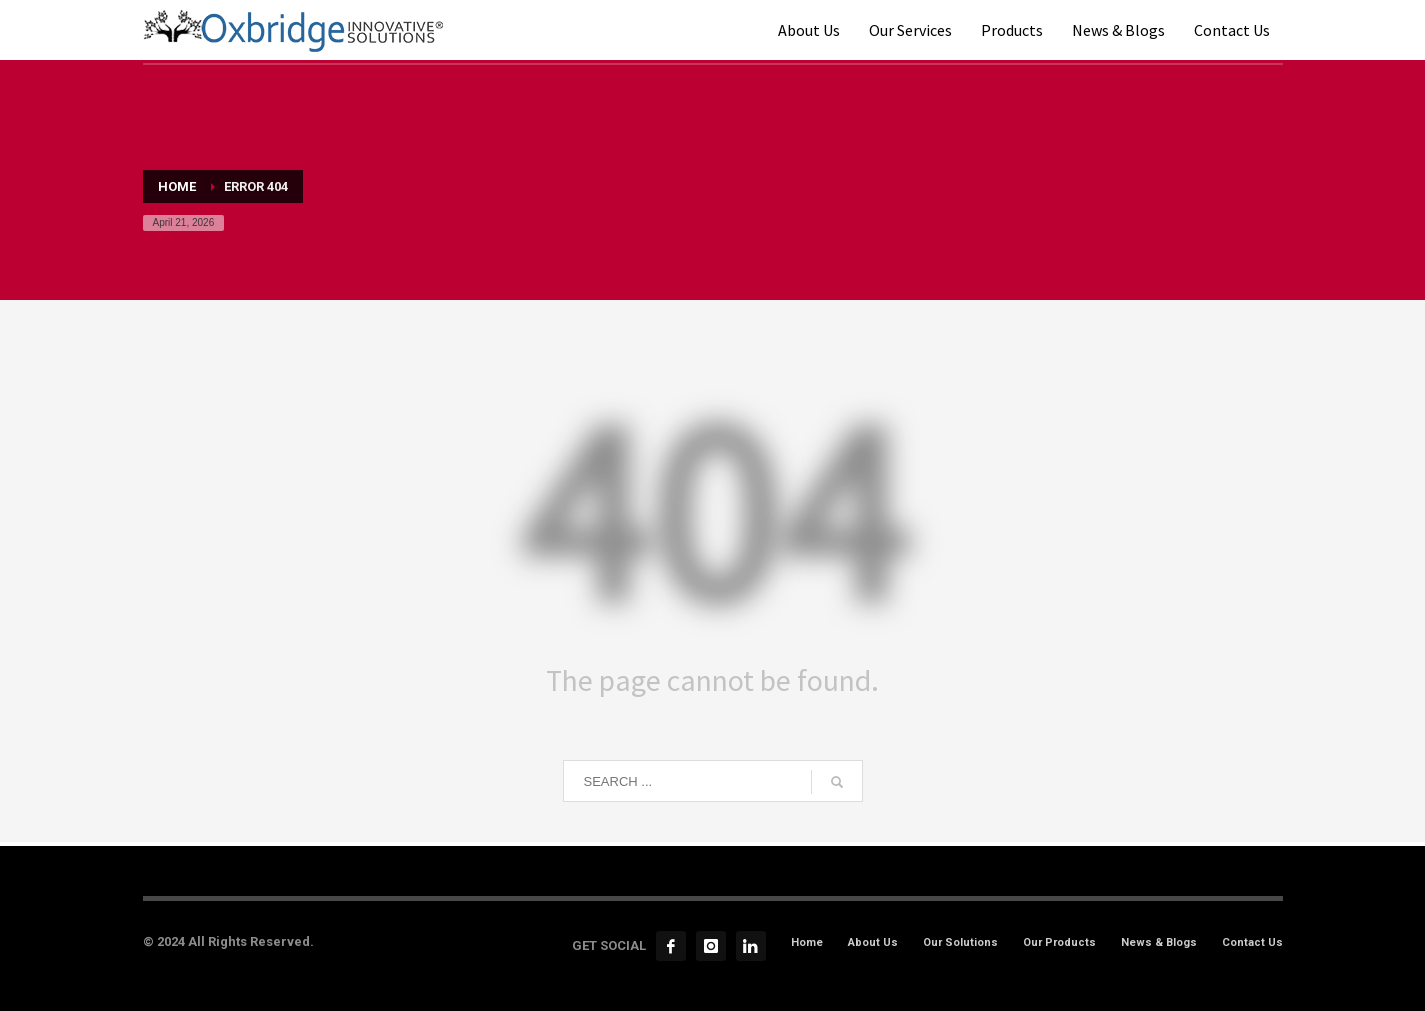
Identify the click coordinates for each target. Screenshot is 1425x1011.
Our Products (1059, 942)
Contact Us (1252, 942)
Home (807, 942)
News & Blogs (1159, 942)
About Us (873, 942)
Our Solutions (960, 942)
